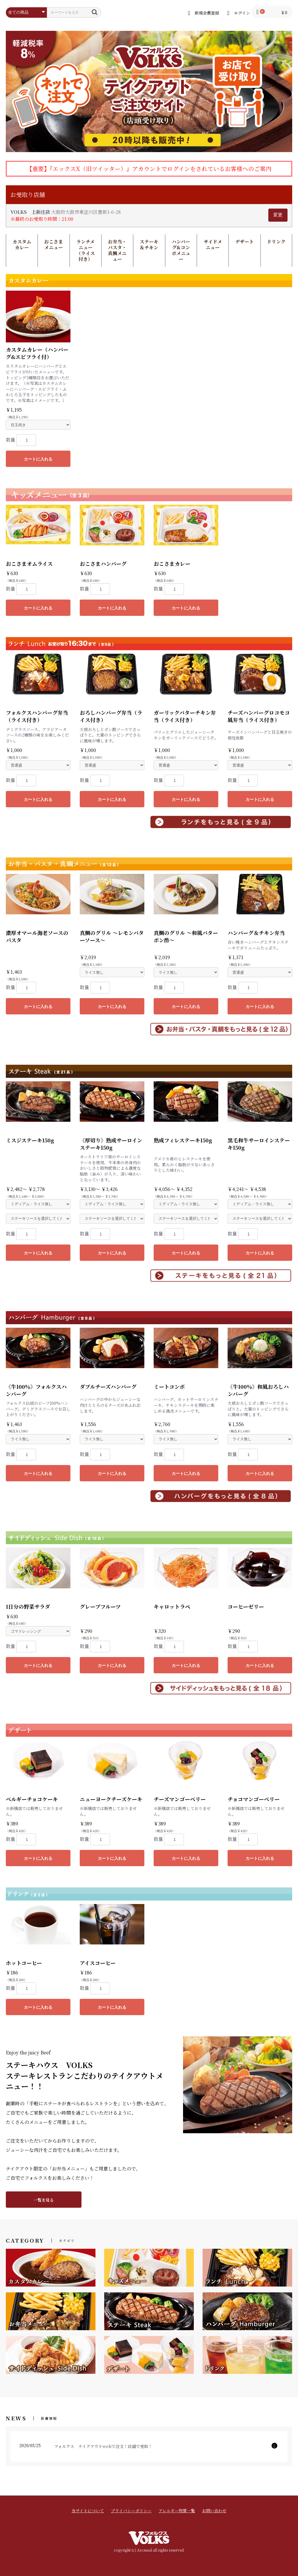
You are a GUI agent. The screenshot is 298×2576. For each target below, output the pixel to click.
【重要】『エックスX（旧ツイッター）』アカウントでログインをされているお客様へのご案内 (149, 168)
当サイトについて (88, 2510)
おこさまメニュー (53, 244)
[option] (149, 91)
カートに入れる (38, 459)
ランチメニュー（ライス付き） (85, 250)
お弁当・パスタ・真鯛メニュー (117, 250)
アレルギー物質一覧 (177, 2510)
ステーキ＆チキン (149, 244)
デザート (244, 241)
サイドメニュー (213, 244)
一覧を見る (43, 2200)
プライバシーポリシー (131, 2510)
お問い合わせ (214, 2510)
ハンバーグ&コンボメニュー (181, 250)
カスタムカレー (22, 244)
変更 (278, 214)
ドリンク (276, 241)
